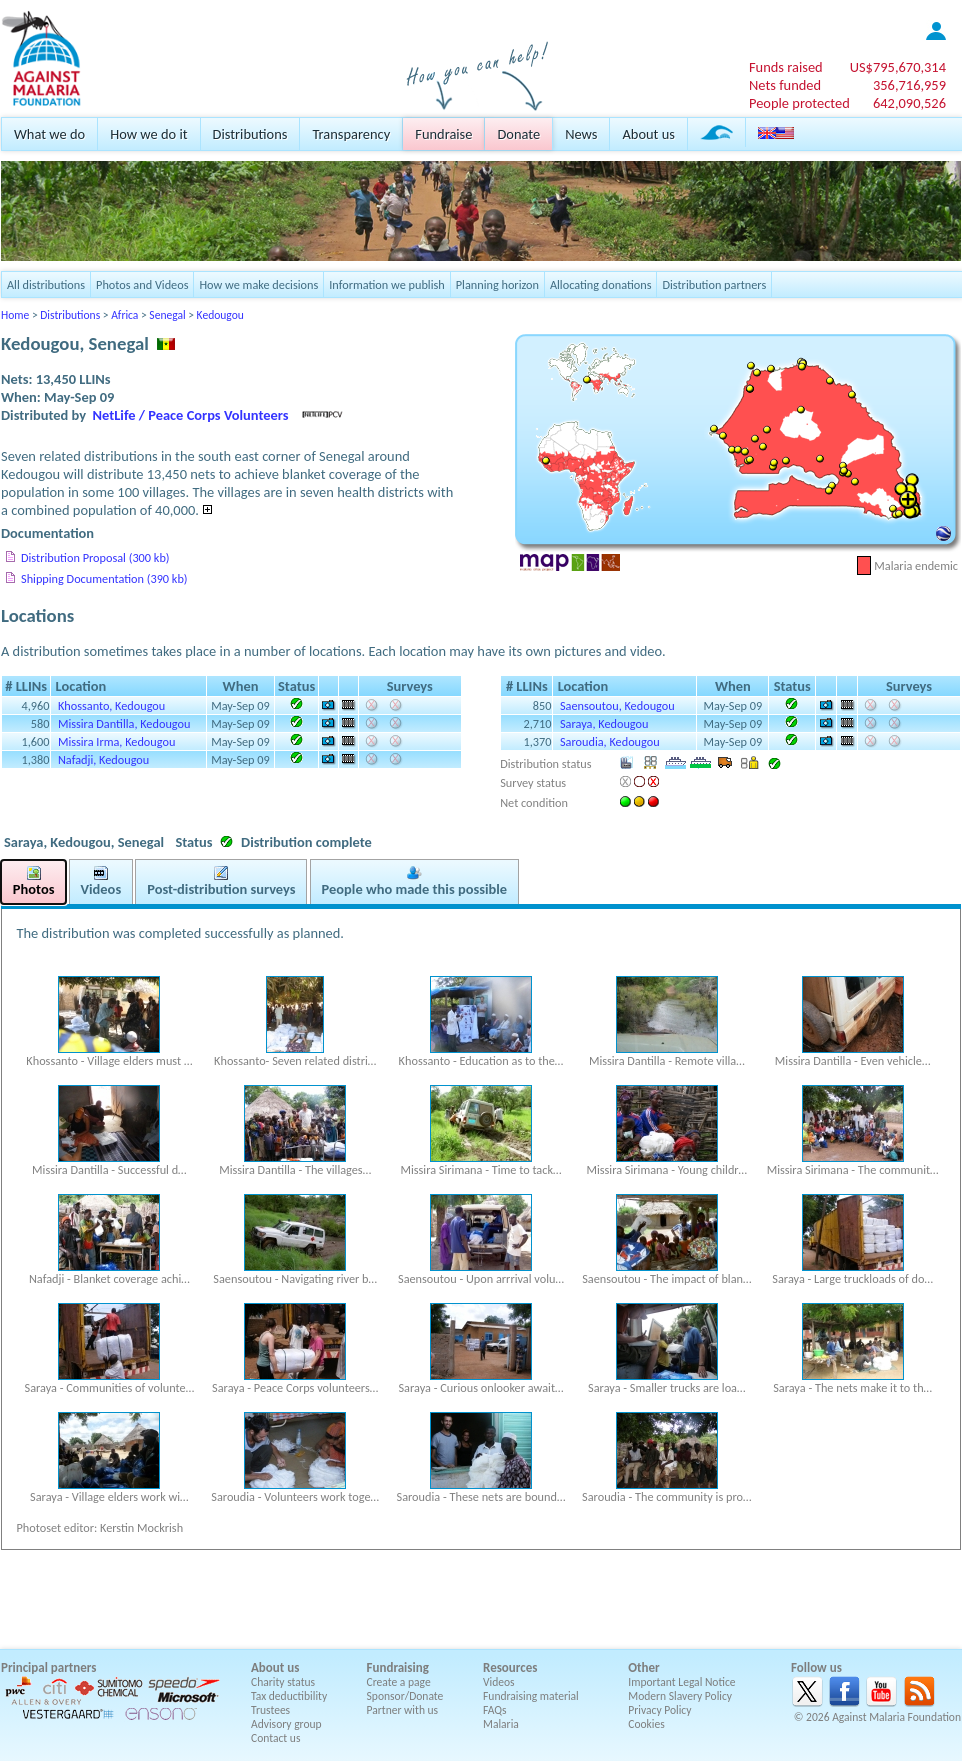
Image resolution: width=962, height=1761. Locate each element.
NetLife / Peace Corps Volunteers (191, 415)
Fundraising (398, 1667)
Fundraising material (531, 1696)
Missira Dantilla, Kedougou (124, 723)
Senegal (167, 315)
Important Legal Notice (681, 1682)
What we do (49, 134)
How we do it (148, 134)
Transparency (351, 134)
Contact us (275, 1738)
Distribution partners (714, 284)
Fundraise (443, 134)
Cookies (646, 1724)
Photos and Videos (142, 284)
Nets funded (785, 85)
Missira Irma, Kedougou (116, 741)
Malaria (501, 1724)
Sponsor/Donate (405, 1696)
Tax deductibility (289, 1696)
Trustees (270, 1710)
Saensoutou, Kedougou (617, 705)
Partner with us (403, 1710)
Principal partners (48, 1667)
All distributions (46, 284)
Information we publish (387, 284)
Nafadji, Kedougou (103, 759)
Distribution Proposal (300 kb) (95, 557)
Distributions (250, 134)
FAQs (495, 1710)
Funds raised (786, 67)
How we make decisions (258, 284)
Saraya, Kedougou (604, 723)
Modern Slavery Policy (680, 1696)
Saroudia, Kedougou (610, 741)
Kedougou (220, 315)
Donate (518, 134)
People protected (799, 103)
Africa (124, 315)
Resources (510, 1667)
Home (15, 315)
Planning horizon (497, 284)
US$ (898, 67)
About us (648, 134)
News (581, 134)
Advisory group (286, 1724)
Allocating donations (601, 284)
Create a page (399, 1682)
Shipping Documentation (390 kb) (104, 578)
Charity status (283, 1682)
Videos (499, 1682)
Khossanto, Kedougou (111, 705)
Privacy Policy (659, 1710)
